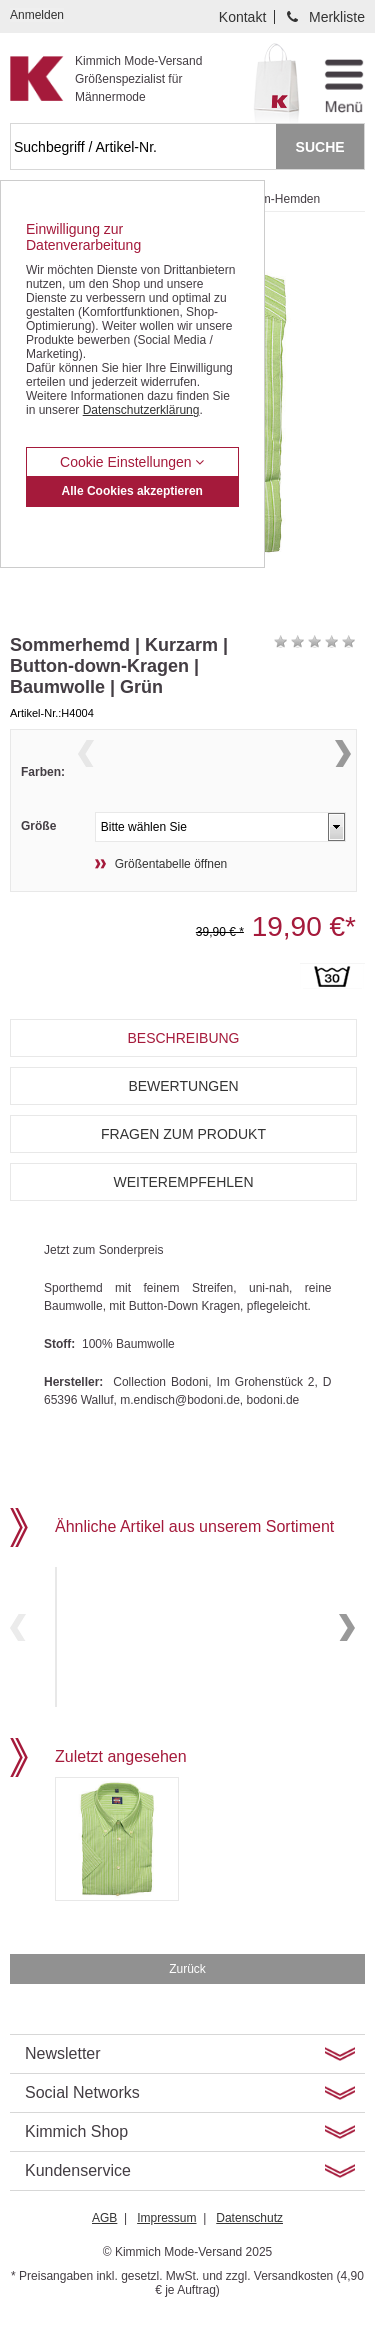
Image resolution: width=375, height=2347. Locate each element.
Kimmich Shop (76, 2161)
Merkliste (337, 17)
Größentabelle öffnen (171, 901)
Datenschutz (249, 2248)
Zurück (187, 1999)
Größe (38, 863)
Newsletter (63, 2083)
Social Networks (82, 2122)
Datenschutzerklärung (141, 410)
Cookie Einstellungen (132, 462)
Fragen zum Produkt (183, 1171)
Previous (86, 776)
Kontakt (242, 17)
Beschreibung (183, 1075)
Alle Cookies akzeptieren (132, 491)
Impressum (166, 2248)
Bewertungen (183, 1123)
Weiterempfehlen (183, 1219)
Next (343, 776)
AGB (104, 2248)
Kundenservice (78, 2200)
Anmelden (37, 15)
